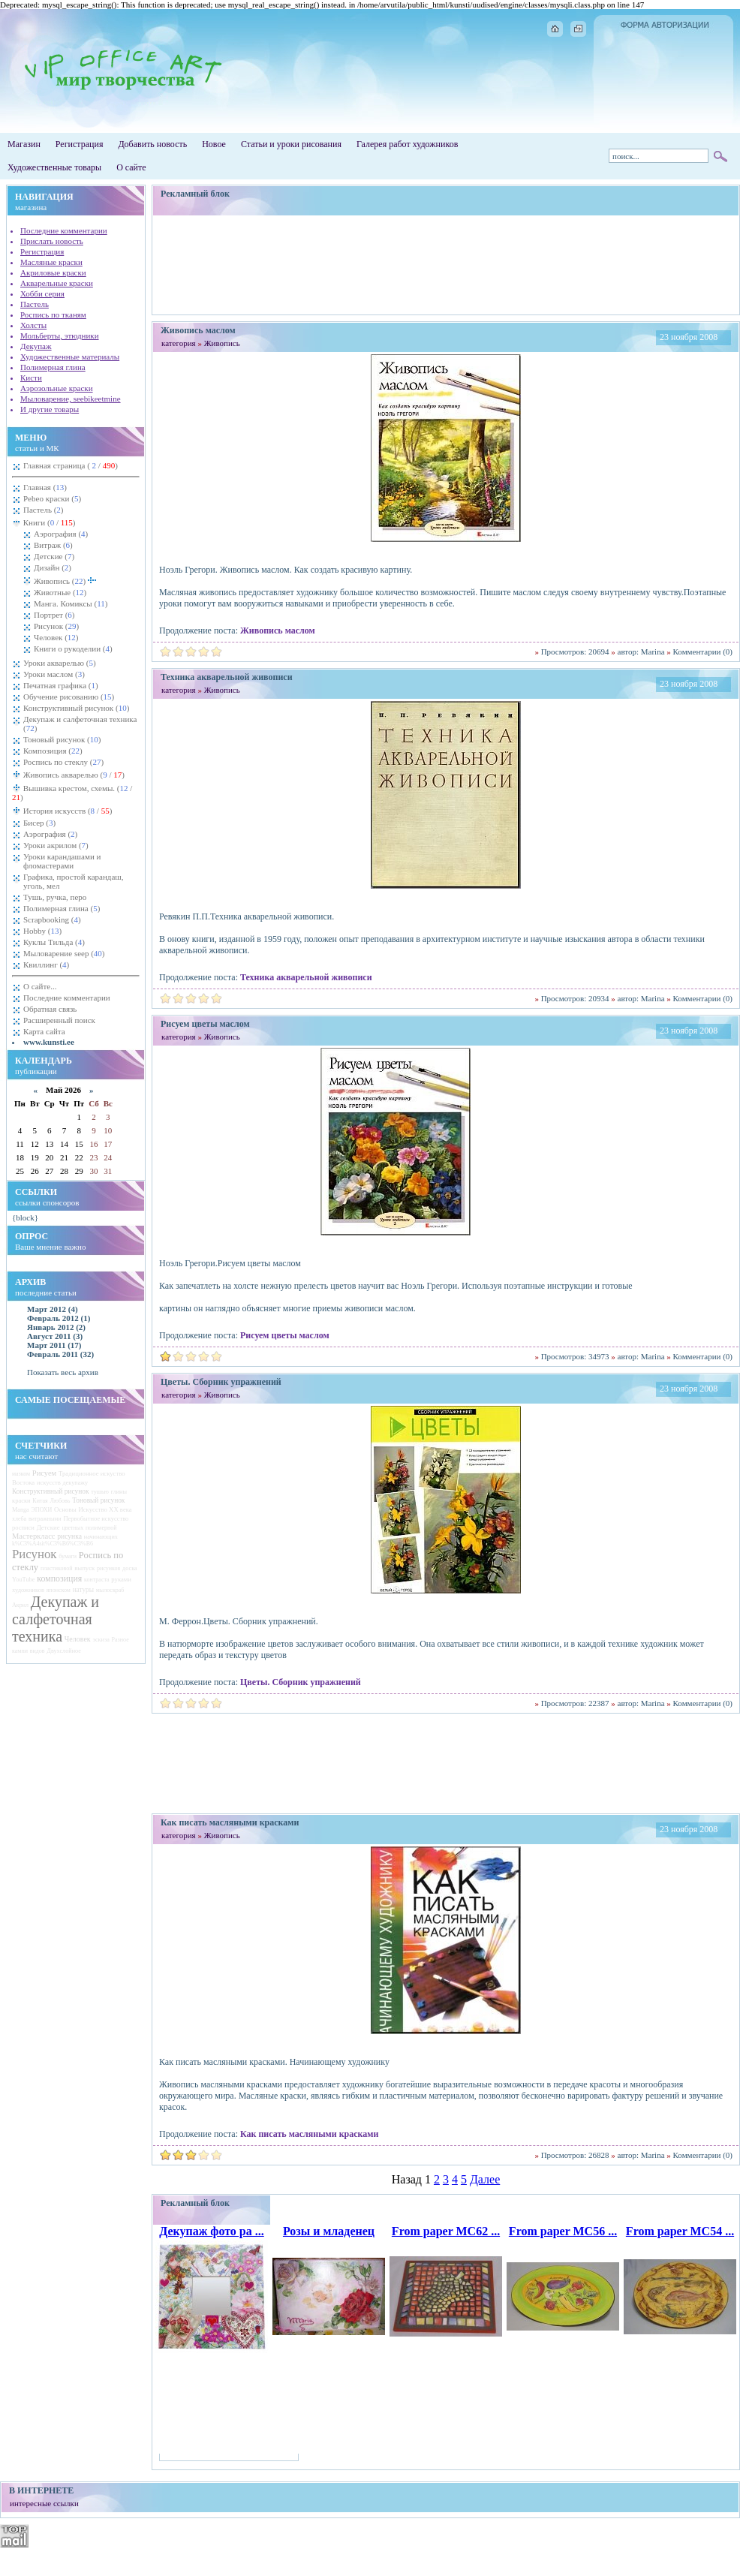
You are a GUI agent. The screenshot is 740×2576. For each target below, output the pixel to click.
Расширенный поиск (59, 1020)
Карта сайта (44, 1031)
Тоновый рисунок (62, 739)
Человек (56, 637)
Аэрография (61, 533)
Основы (65, 1509)
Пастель (34, 303)
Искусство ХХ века (104, 1509)
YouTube (23, 1579)
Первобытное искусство (95, 1518)
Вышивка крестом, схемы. (72, 793)
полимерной (101, 1527)
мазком (21, 1473)
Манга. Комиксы (70, 603)
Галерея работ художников (407, 144)
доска (129, 1568)
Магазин (24, 144)
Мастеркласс (33, 1536)
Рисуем (44, 1473)
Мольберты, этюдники (59, 335)
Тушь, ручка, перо (54, 896)
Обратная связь (50, 1008)
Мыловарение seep (64, 953)
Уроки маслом (54, 674)
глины (119, 1491)
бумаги (68, 1556)
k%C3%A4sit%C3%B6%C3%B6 (52, 1543)
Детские (54, 556)
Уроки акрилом (56, 845)
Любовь (60, 1500)
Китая (39, 1500)
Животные (60, 592)
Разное (120, 1639)
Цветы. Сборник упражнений (300, 1682)
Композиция (53, 750)
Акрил (20, 1605)
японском (59, 1590)
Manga (20, 1509)
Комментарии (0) (702, 651)
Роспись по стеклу (63, 761)
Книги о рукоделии (73, 648)
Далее (485, 2179)
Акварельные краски (56, 282)
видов (37, 1651)
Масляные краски (51, 261)
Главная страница (70, 465)
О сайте (131, 167)
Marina (653, 651)
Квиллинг (46, 964)
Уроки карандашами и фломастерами (62, 861)
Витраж (53, 544)
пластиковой (57, 1568)
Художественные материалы (69, 356)
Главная (45, 487)
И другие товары (49, 409)
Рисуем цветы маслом (284, 1335)
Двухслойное (64, 1651)
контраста (97, 1579)
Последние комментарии (63, 230)
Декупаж (36, 346)
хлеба (19, 1518)
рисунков (108, 1568)
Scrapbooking (52, 919)
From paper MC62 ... (446, 2231)
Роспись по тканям (53, 314)
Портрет (54, 614)
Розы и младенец (329, 2231)
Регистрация (80, 144)
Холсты (33, 325)
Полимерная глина (53, 367)
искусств (49, 1482)
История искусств (66, 810)
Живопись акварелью (73, 774)
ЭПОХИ (42, 1509)
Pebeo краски (52, 498)
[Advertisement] (446, 264)
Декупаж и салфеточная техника (80, 724)
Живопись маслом (277, 630)
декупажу (76, 1482)
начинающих (101, 1536)
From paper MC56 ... (563, 2231)
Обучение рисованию (68, 696)
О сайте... (39, 986)
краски (21, 1500)
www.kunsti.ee (48, 1041)
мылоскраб (110, 1590)
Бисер (39, 822)
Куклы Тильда (54, 941)
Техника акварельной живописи (306, 977)
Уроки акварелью (59, 662)
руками (121, 1579)
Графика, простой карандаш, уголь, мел (73, 881)
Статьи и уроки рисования (291, 144)
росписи (23, 1527)
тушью (100, 1491)
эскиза (100, 1639)
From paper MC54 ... (680, 2231)
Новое (214, 144)
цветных (72, 1527)
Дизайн (52, 567)
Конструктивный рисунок (76, 707)
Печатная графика (60, 685)
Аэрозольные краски (56, 388)
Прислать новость (51, 240)
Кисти (31, 377)
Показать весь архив (62, 1372)
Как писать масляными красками (309, 2134)
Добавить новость (152, 144)
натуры (83, 1589)
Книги (48, 522)
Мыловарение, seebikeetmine (70, 398)
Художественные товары (54, 167)
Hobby (42, 930)
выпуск (84, 1568)
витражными (45, 1518)
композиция (59, 1578)
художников (28, 1589)
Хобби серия (42, 293)
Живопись (65, 579)
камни (20, 1651)
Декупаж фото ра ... (211, 2231)
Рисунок (56, 625)
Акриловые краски (53, 272)
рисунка (69, 1536)
